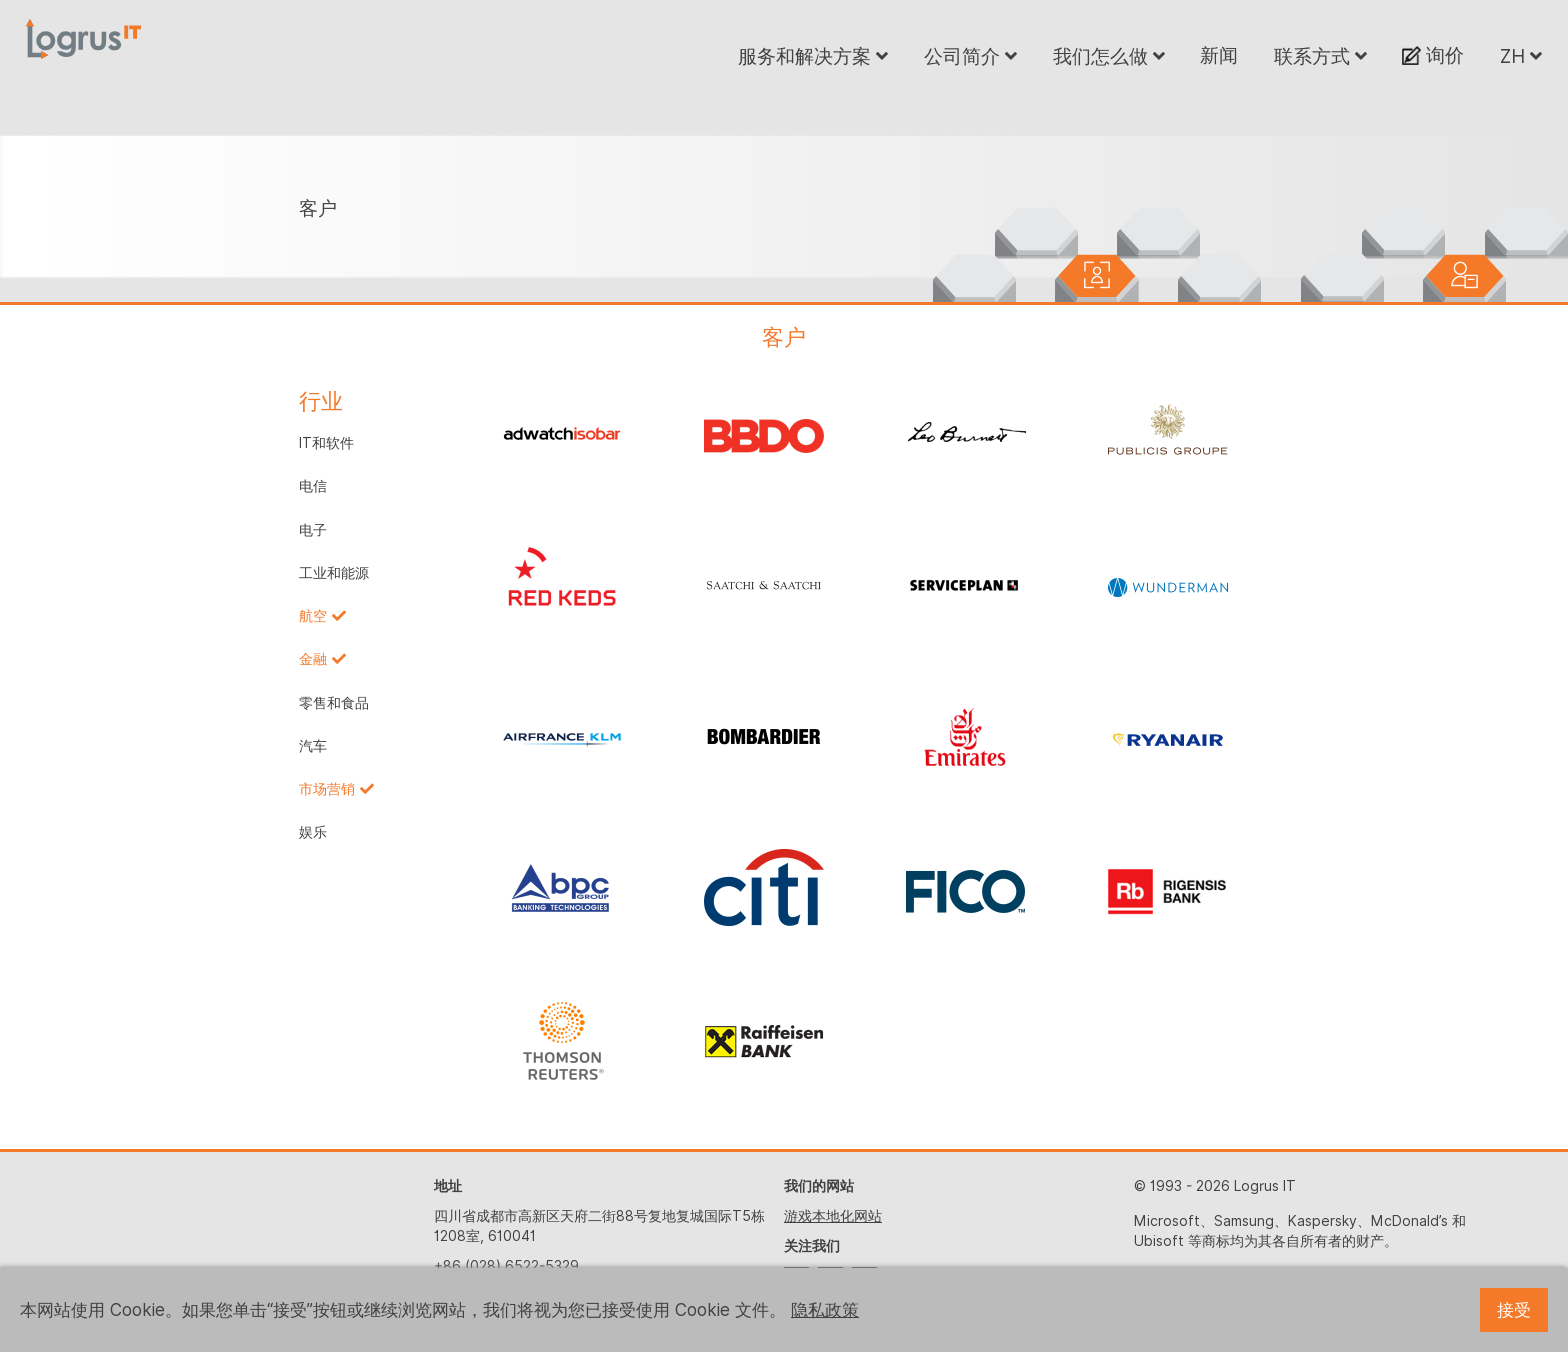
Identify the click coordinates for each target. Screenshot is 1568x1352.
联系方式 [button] (1320, 56)
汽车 (313, 746)
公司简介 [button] (970, 56)
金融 (313, 659)
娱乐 (313, 832)
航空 (313, 616)
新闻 (1219, 55)
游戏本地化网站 (833, 1216)
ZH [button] (1521, 56)
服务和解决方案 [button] (813, 56)
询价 (1433, 55)
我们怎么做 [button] (1109, 56)
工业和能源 (334, 573)
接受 (1514, 1310)
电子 (313, 530)
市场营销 (327, 789)
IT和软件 (326, 443)
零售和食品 (334, 703)
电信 (313, 486)
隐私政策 (825, 1310)
